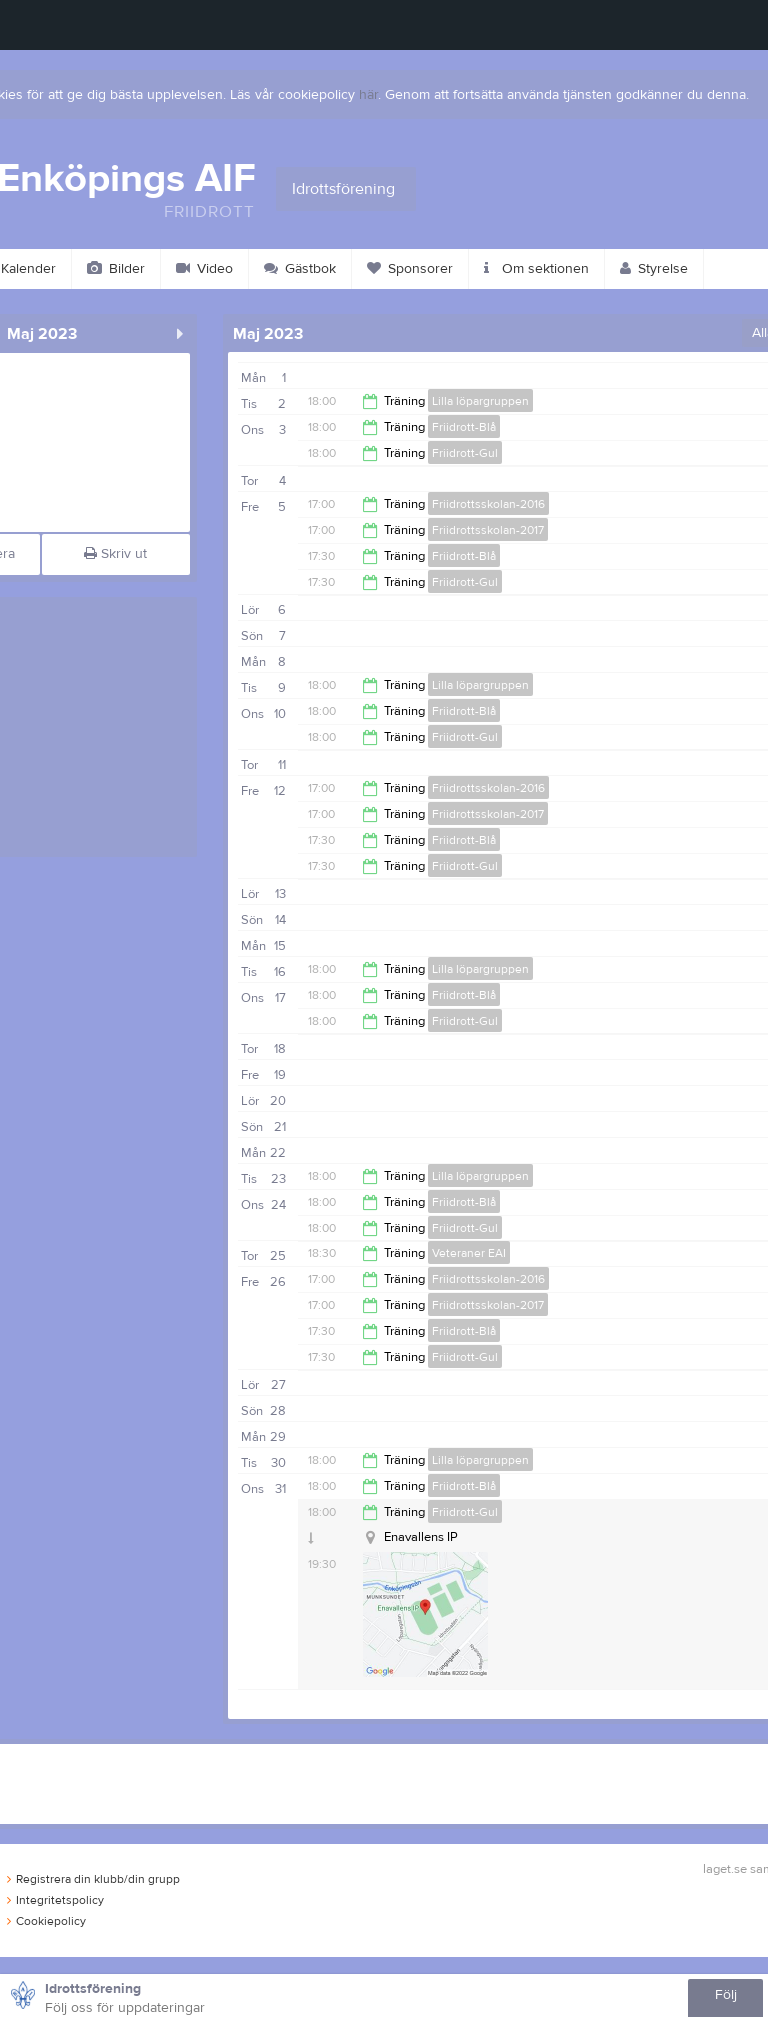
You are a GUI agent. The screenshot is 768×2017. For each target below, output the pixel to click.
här (368, 95)
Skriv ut (115, 554)
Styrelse (654, 269)
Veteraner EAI (469, 1253)
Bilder (116, 269)
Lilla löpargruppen (480, 401)
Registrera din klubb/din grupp (93, 1879)
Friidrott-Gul (465, 453)
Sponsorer (410, 269)
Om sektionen (536, 269)
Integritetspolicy (55, 1900)
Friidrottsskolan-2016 (488, 504)
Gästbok (300, 269)
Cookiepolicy (46, 1921)
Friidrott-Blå (464, 427)
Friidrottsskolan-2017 (488, 530)
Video (204, 269)
